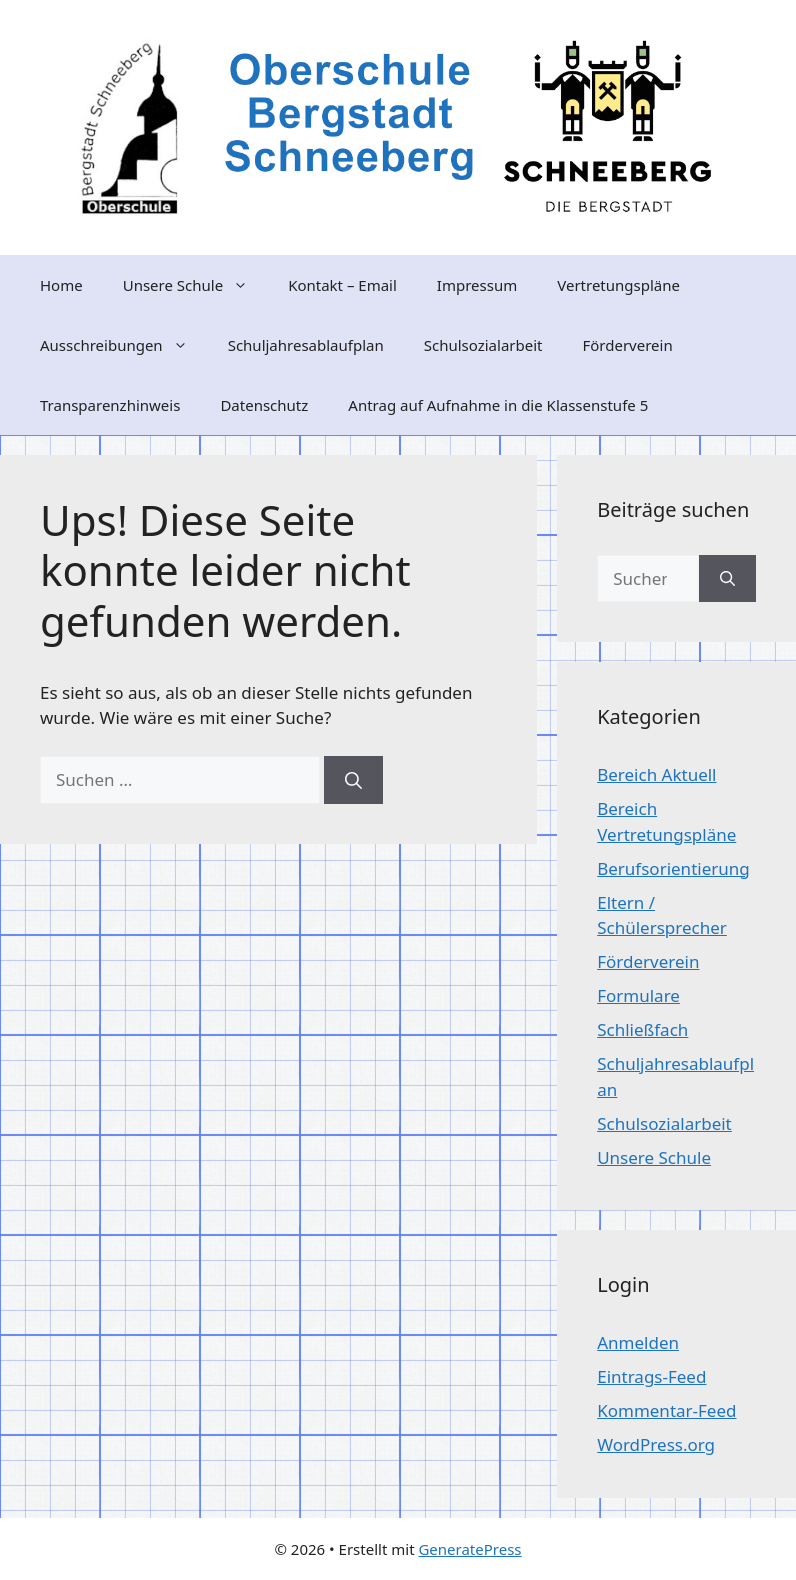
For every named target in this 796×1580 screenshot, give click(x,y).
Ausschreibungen (124, 345)
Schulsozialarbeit (483, 345)
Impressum (477, 285)
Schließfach (642, 1029)
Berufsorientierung (673, 868)
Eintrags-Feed (651, 1376)
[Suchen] (353, 780)
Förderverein (627, 345)
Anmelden (638, 1342)
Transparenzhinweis (110, 405)
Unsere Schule (195, 285)
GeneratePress (469, 1549)
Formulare (638, 995)
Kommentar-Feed (666, 1410)
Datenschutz (264, 405)
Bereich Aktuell (656, 774)
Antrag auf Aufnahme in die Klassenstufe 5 (498, 405)
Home (61, 285)
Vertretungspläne (618, 285)
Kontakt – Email (342, 285)
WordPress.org (656, 1444)
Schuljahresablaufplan (306, 345)
